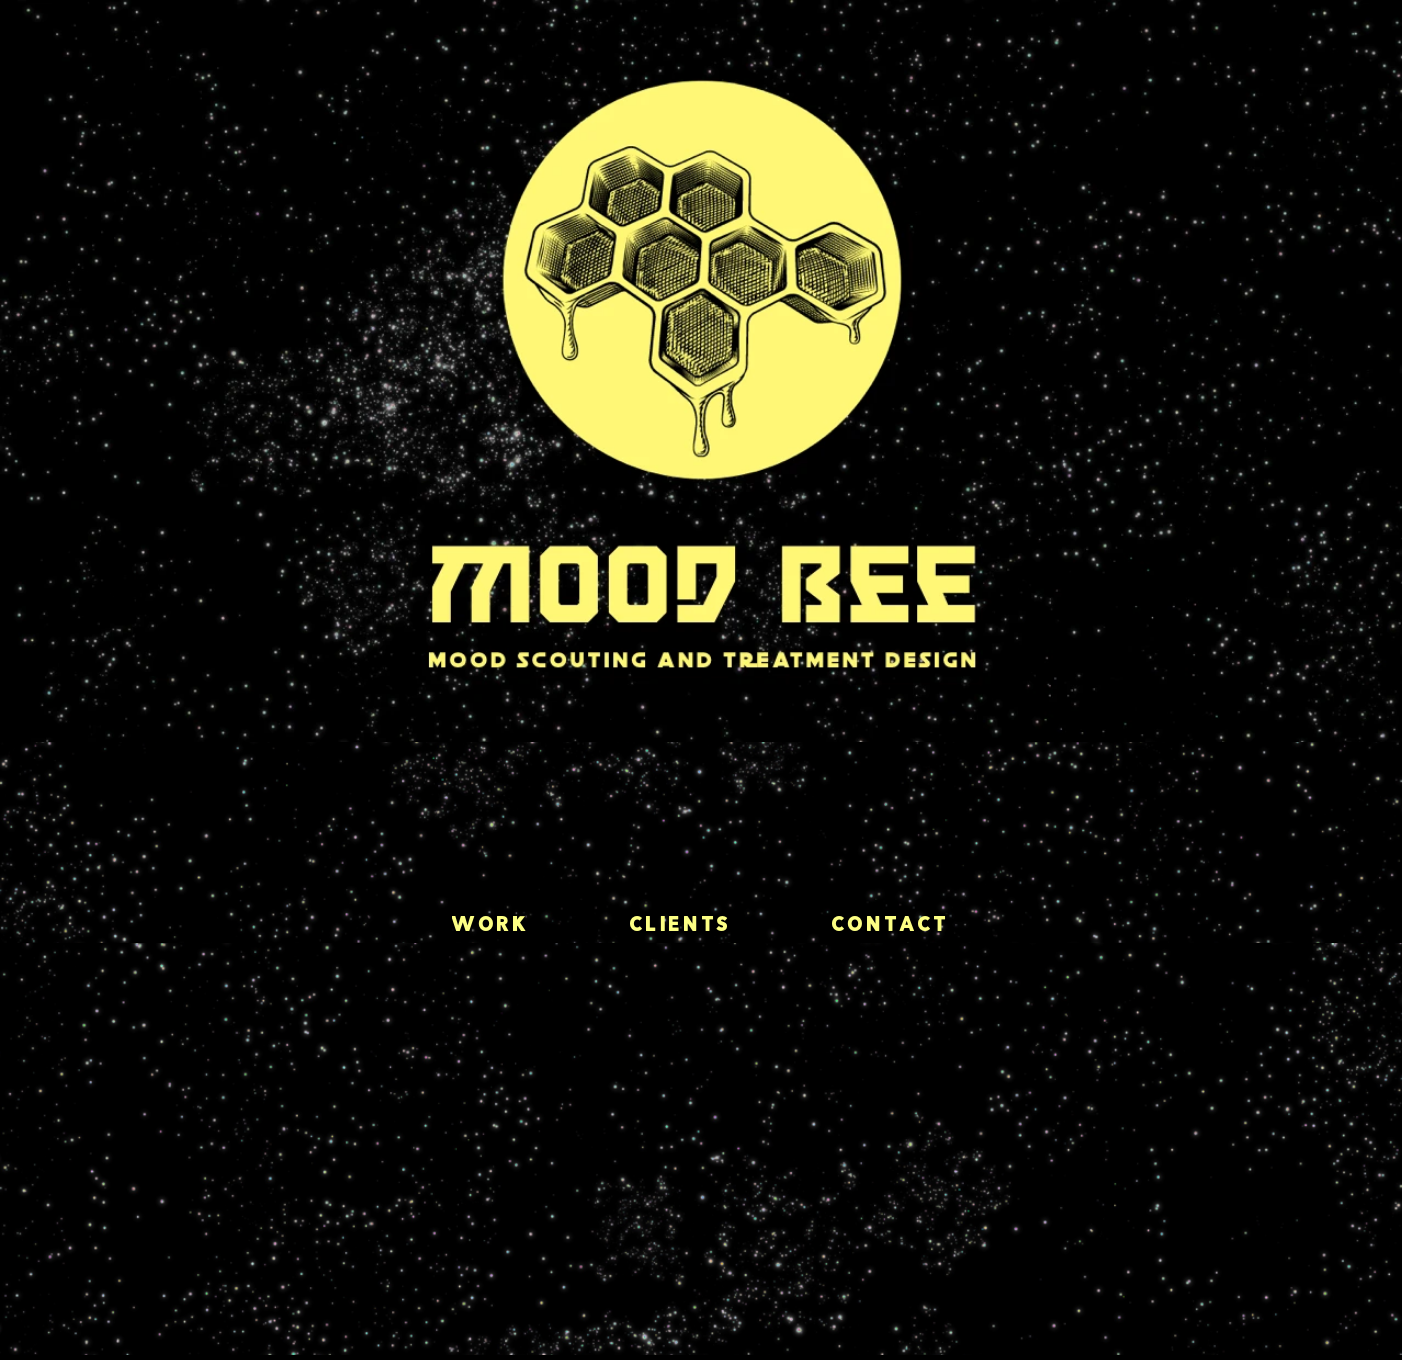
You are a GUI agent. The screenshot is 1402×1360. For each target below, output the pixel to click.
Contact (891, 926)
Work (490, 926)
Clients (681, 926)
